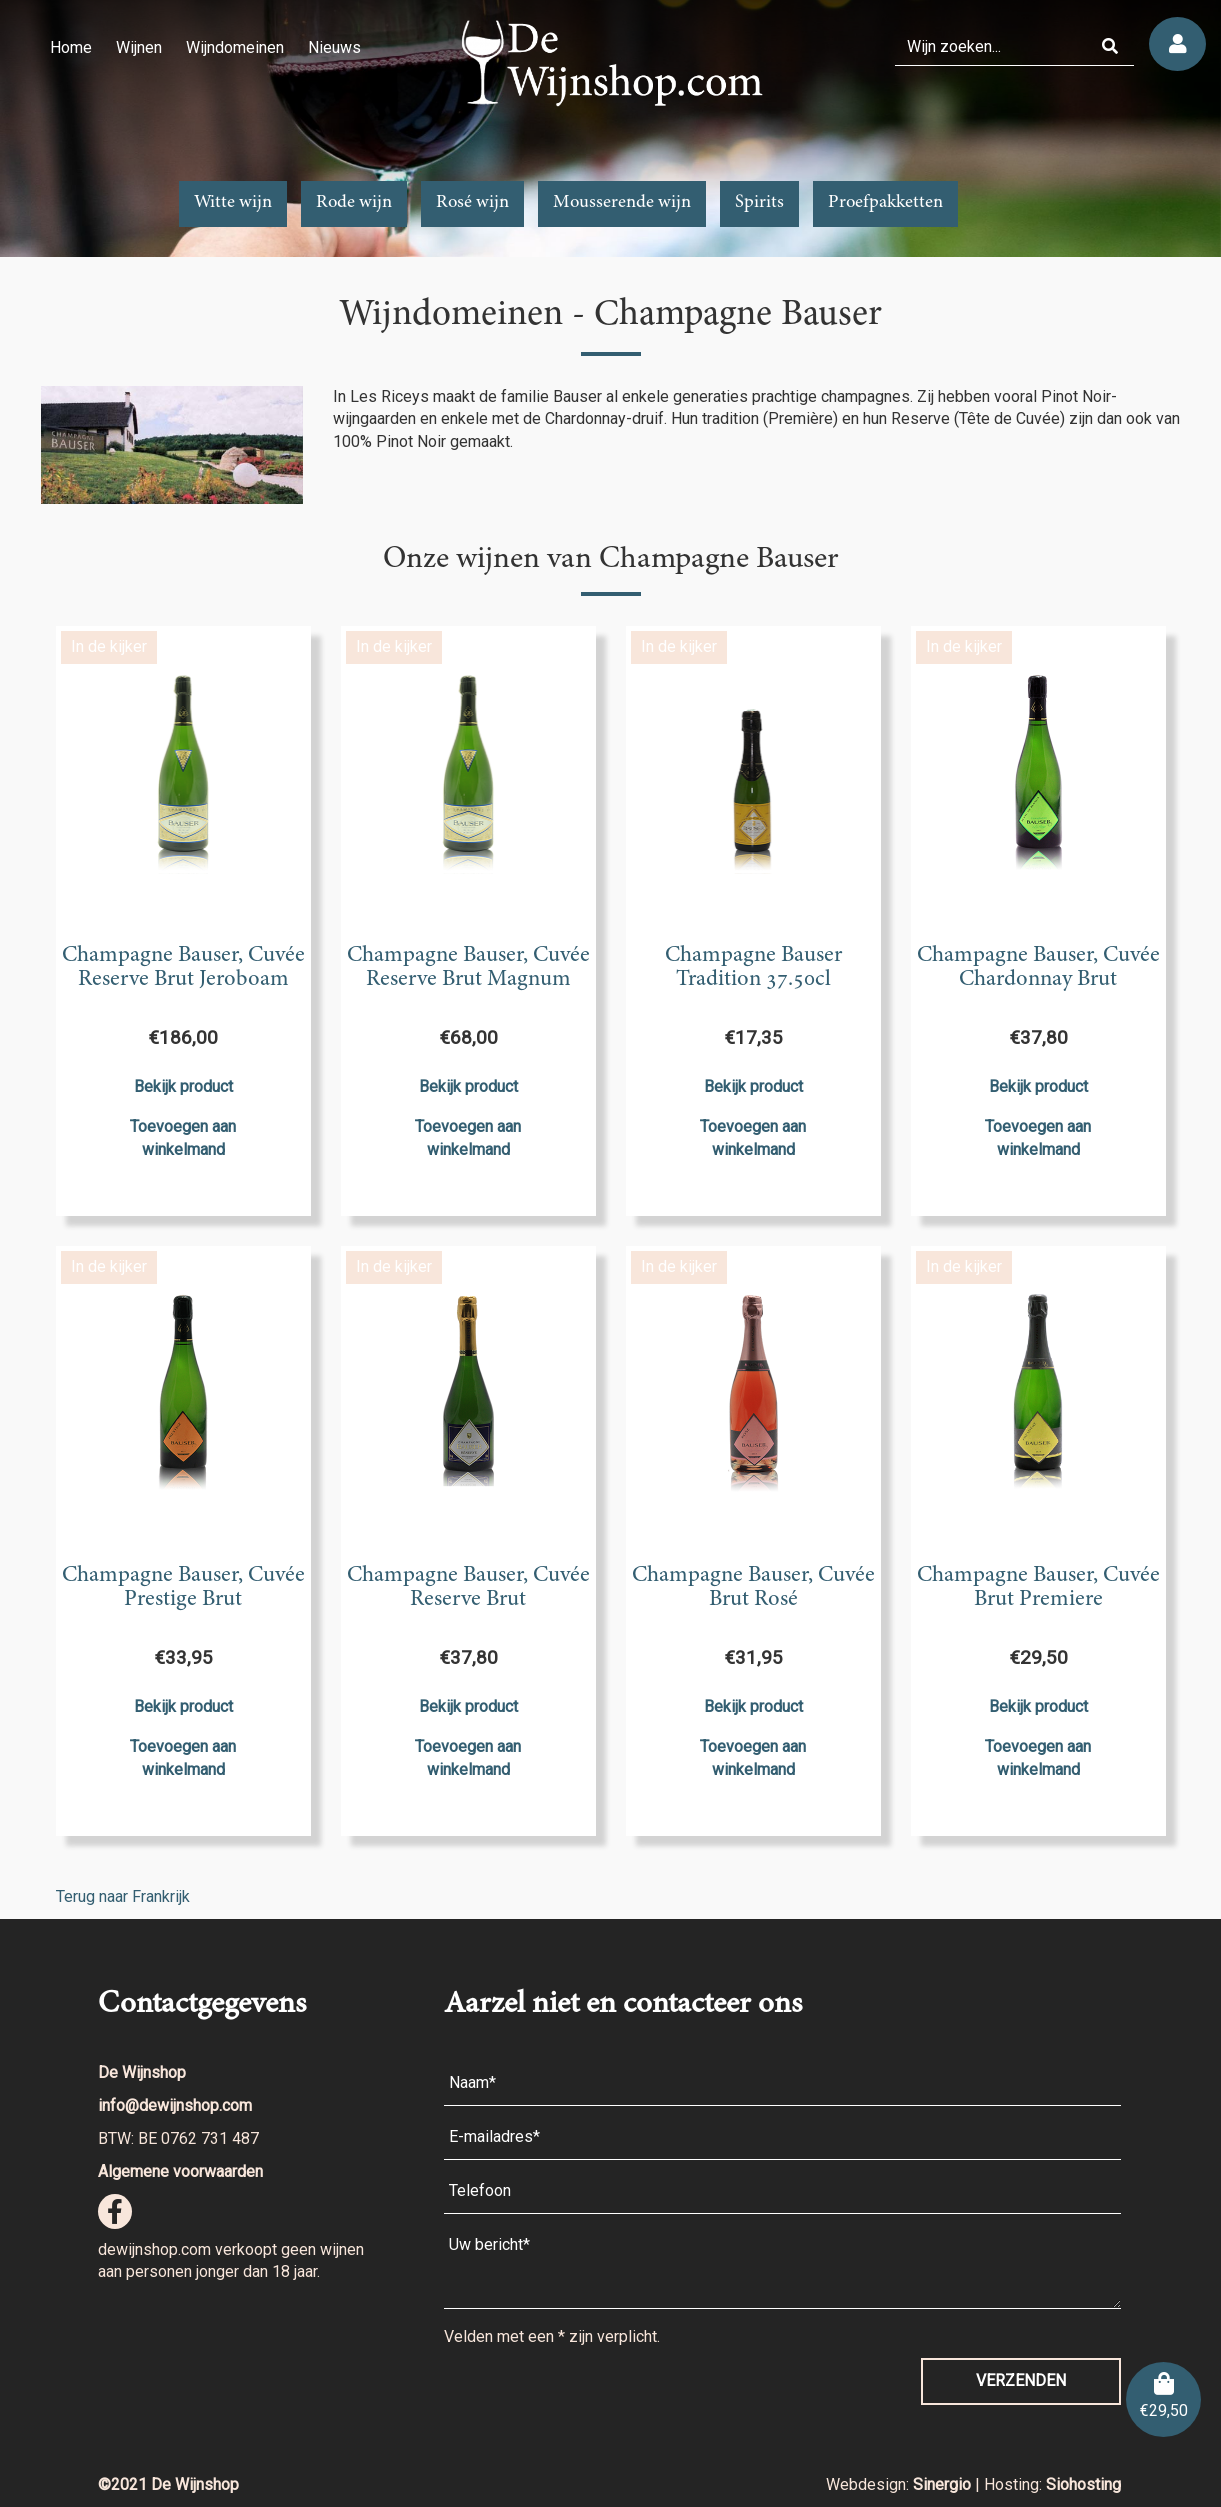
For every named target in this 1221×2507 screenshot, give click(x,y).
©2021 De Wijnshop (168, 2484)
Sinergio (944, 2484)
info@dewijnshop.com (175, 2105)
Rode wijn (354, 203)
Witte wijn (233, 203)
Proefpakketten (885, 203)
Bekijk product (183, 1086)
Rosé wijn (472, 203)
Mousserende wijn (622, 203)
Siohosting (1083, 2484)
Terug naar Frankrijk (123, 1896)
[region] (610, 128)
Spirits (759, 203)
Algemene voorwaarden (180, 2171)
